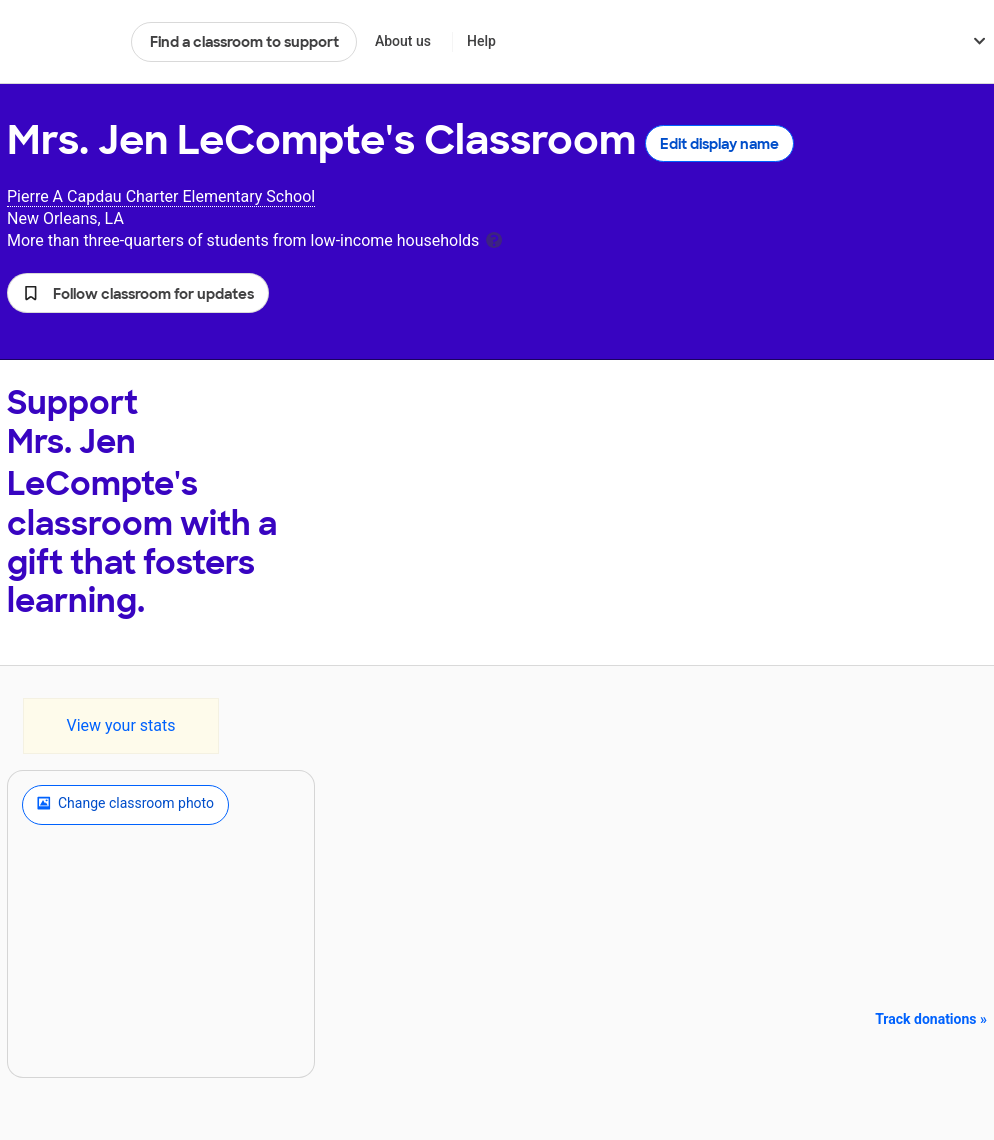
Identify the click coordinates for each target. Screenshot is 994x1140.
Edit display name (719, 144)
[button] (138, 293)
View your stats (120, 725)
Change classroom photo (125, 805)
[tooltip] (494, 238)
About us (403, 41)
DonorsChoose (60, 42)
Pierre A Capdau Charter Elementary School (161, 196)
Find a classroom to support (244, 42)
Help (481, 41)
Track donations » (931, 1019)
